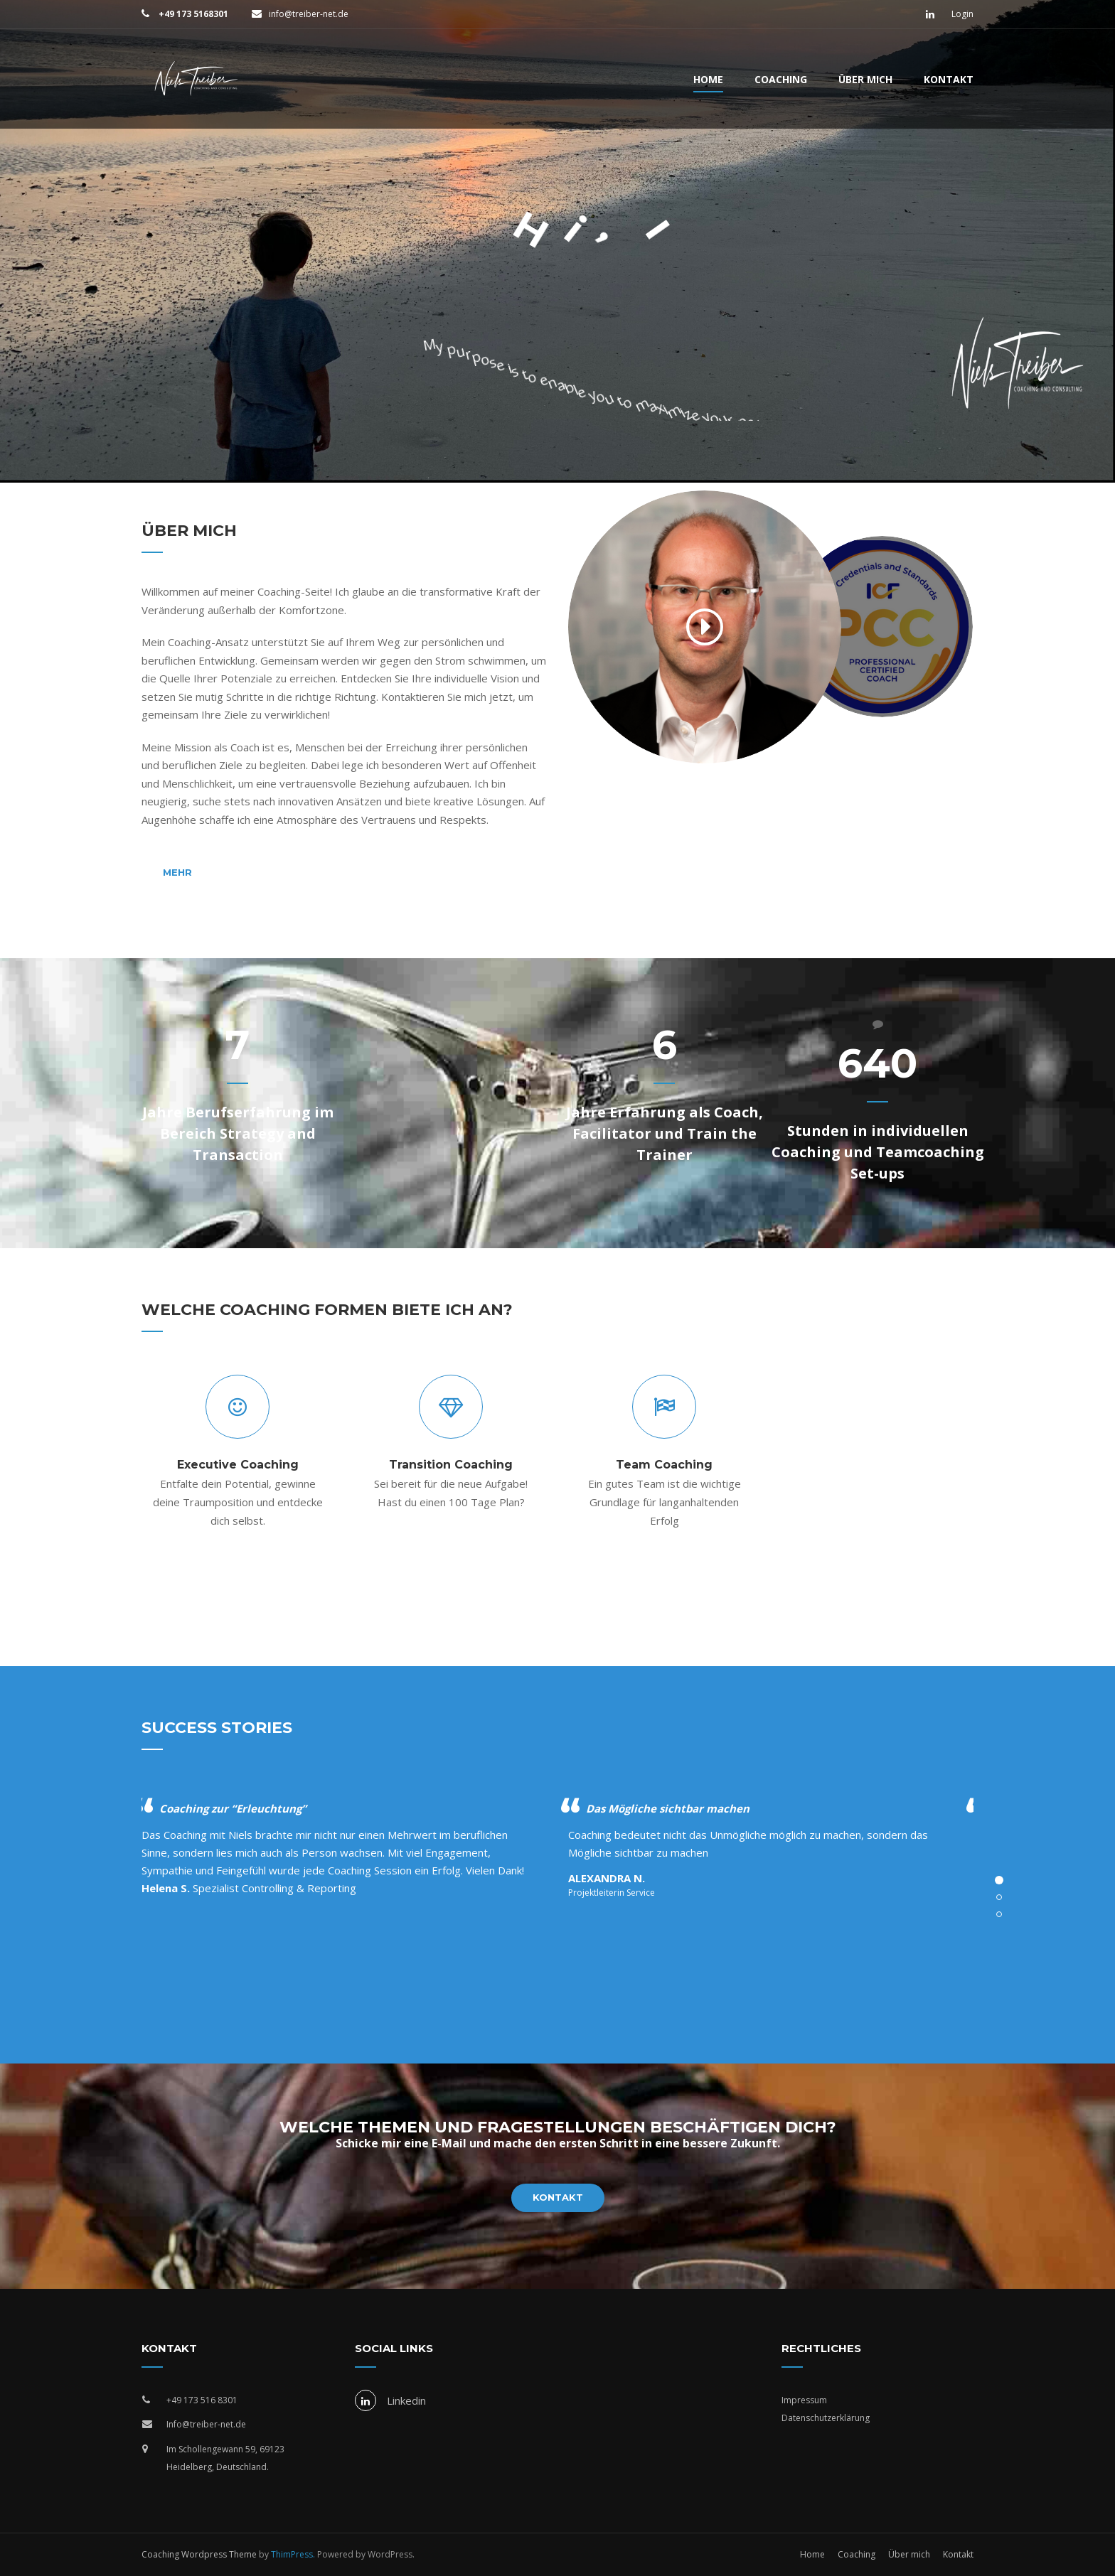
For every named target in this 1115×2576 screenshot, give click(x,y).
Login (962, 14)
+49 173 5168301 (192, 14)
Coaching (780, 79)
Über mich (865, 79)
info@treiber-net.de (308, 14)
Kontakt (948, 79)
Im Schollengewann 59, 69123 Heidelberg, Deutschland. (225, 2458)
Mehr (177, 872)
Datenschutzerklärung (825, 2418)
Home (708, 79)
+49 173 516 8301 (202, 2400)
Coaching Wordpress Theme (199, 2554)
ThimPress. (293, 2554)
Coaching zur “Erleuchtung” (232, 1808)
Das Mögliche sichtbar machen (667, 1808)
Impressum (804, 2400)
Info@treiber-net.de (206, 2424)
